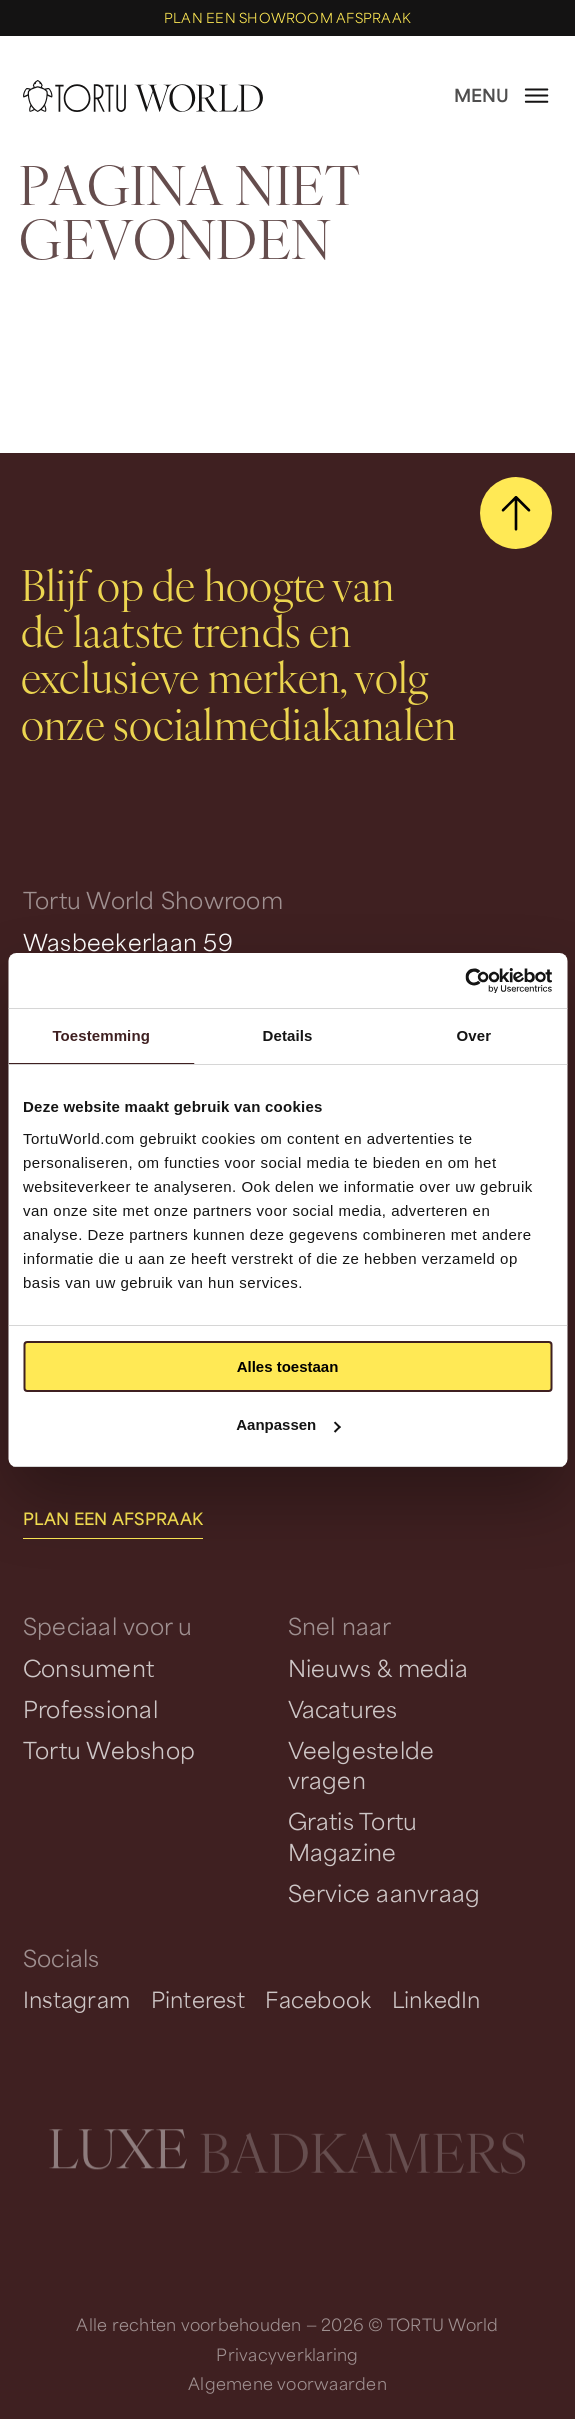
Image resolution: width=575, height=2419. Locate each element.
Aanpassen (288, 1424)
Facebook (318, 1999)
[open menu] (503, 95)
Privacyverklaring (287, 2354)
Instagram (76, 1999)
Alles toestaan (288, 1366)
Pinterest (198, 1999)
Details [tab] (288, 1035)
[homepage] (143, 95)
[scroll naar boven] (516, 513)
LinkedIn (436, 1999)
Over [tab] (474, 1035)
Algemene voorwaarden (287, 2383)
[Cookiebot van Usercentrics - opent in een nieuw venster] (464, 981)
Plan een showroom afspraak (287, 17)
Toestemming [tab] (101, 1035)
